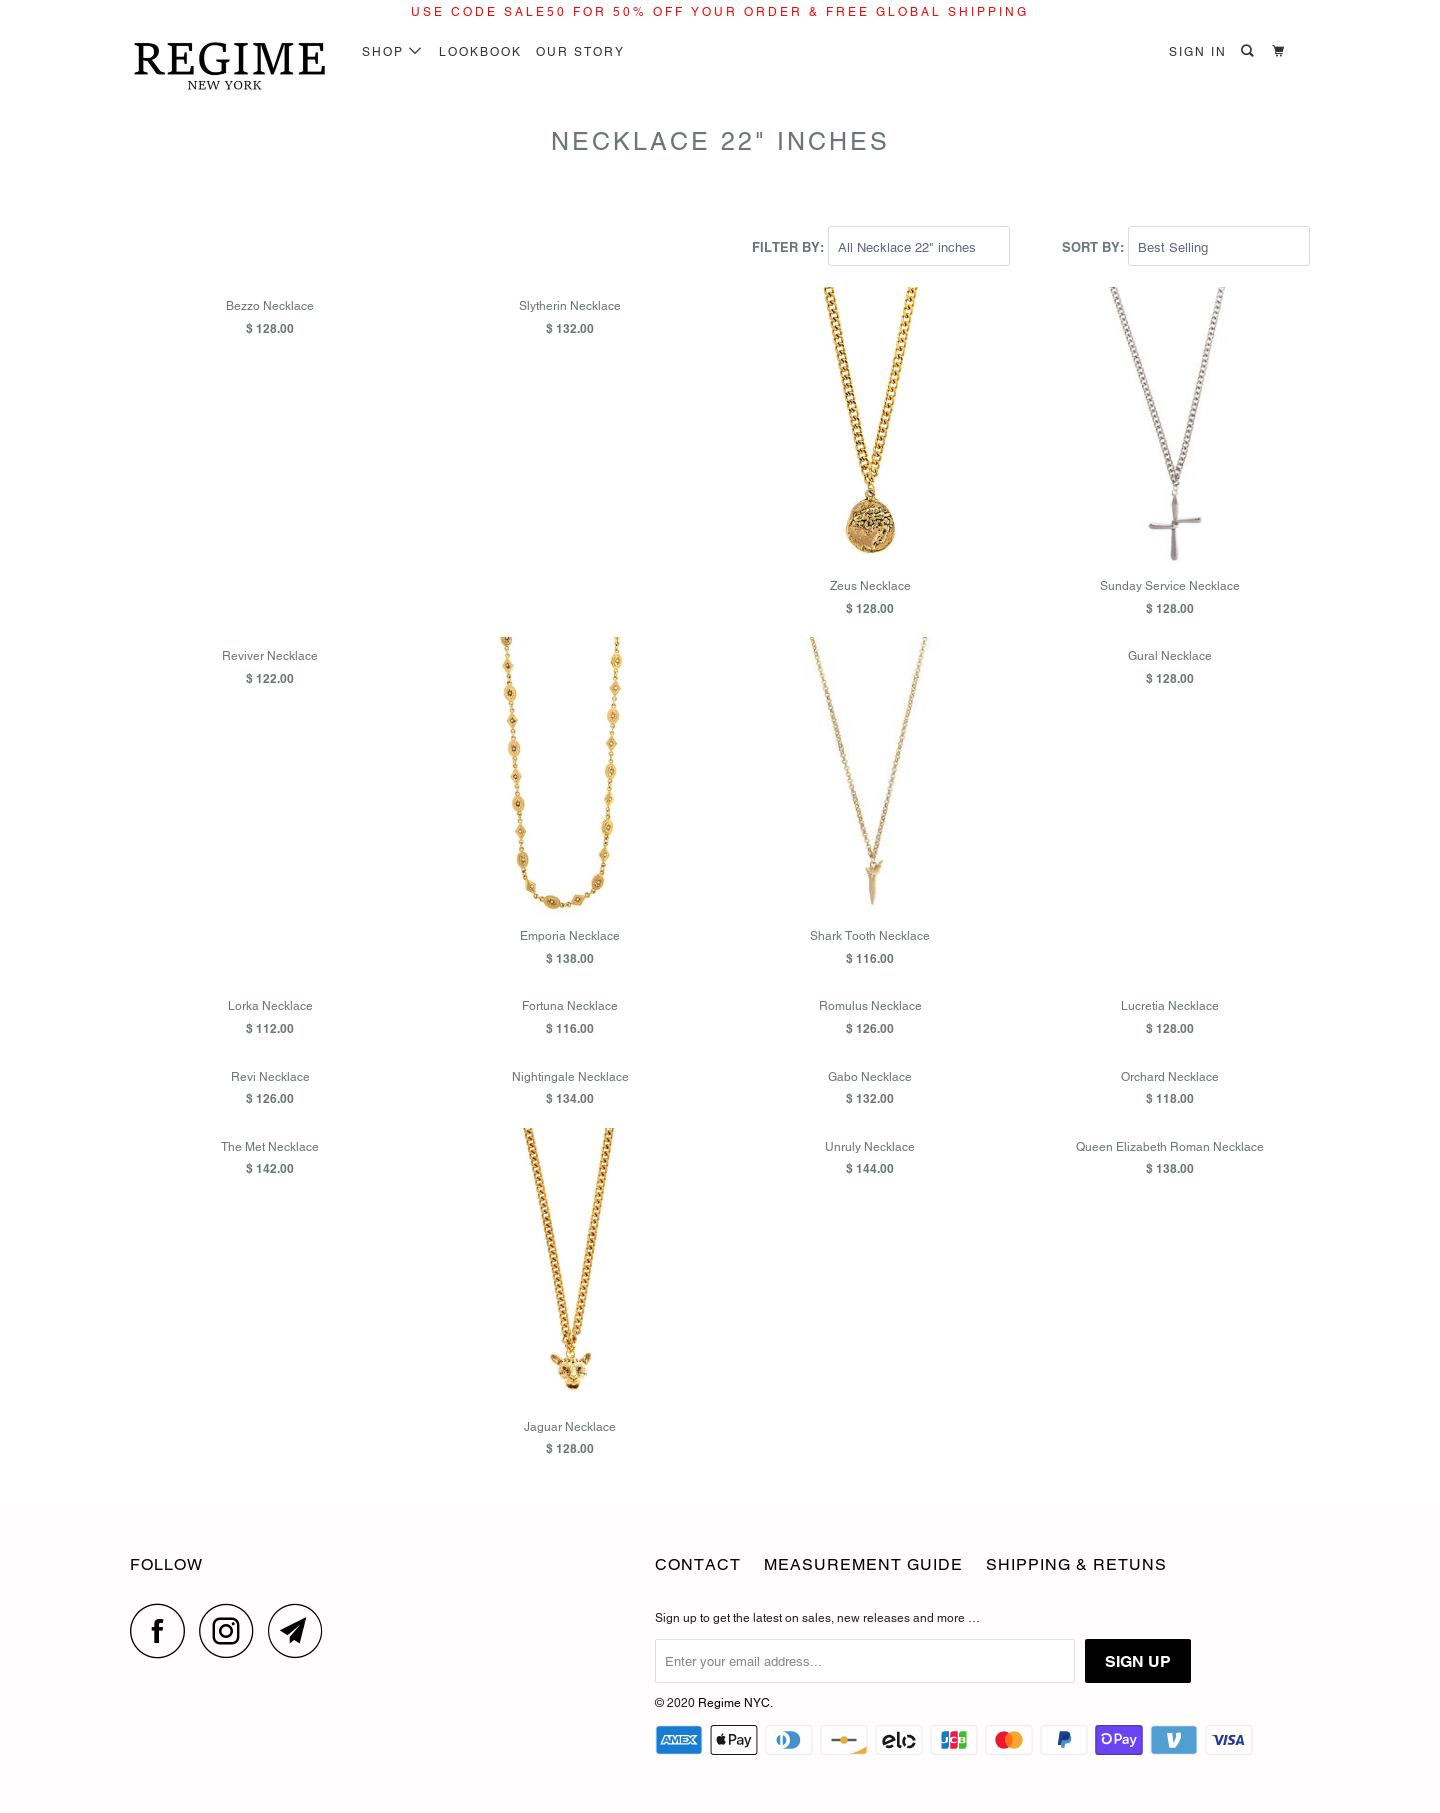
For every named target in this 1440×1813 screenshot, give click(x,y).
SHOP (392, 52)
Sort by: (1095, 247)
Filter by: (790, 247)
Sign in (1198, 52)
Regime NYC (734, 1703)
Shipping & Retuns (1076, 1564)
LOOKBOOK (480, 52)
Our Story (580, 52)
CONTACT (698, 1564)
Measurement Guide (863, 1564)
